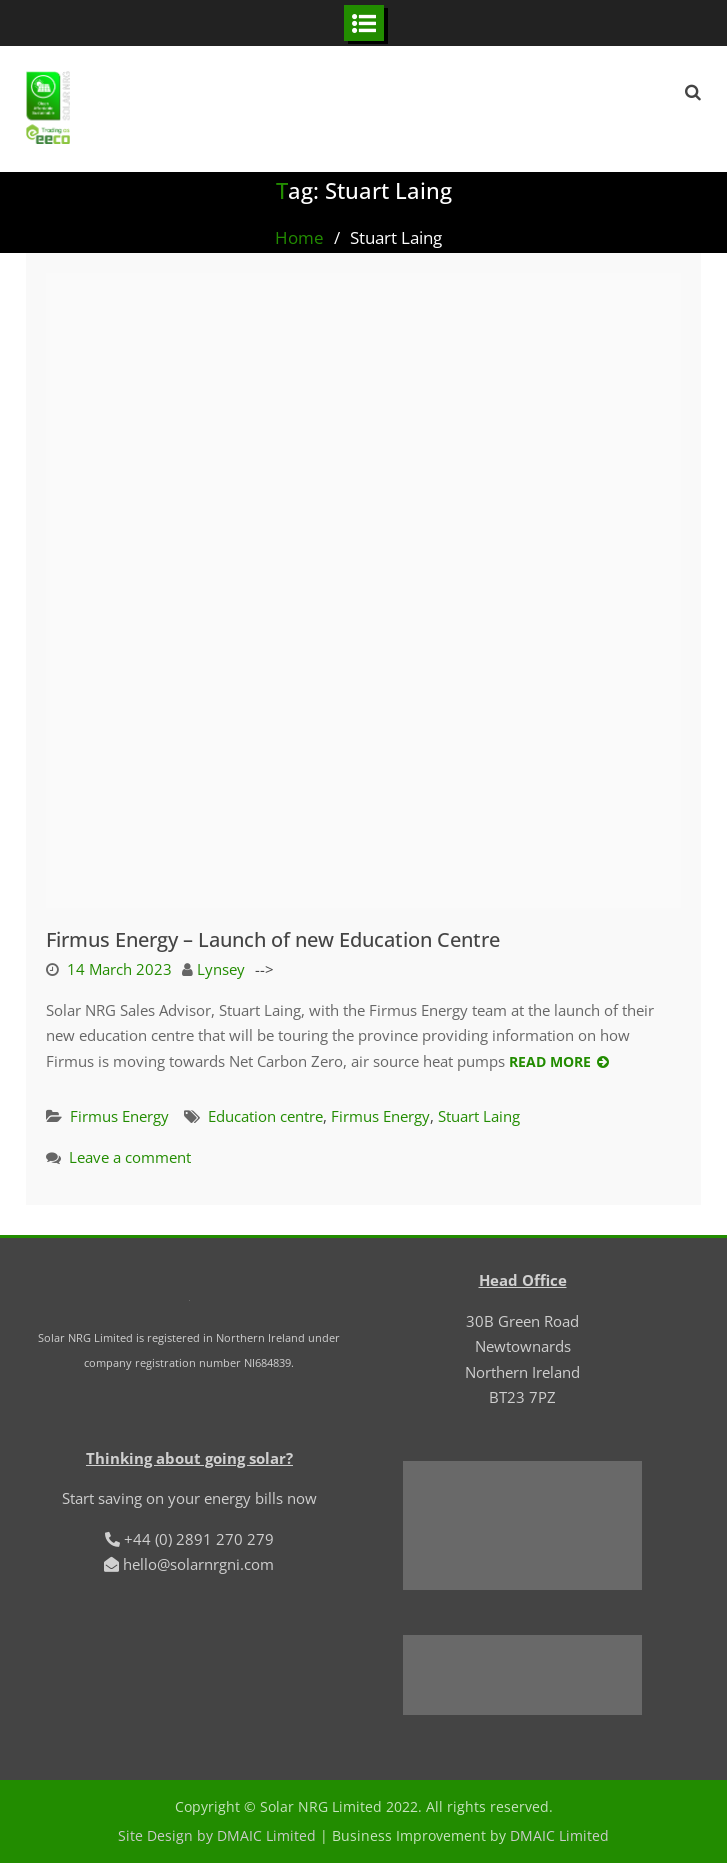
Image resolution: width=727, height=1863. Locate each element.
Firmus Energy (119, 1116)
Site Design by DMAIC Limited (217, 1835)
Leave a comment (130, 1157)
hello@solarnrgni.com (198, 1564)
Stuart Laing (479, 1116)
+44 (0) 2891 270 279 (199, 1539)
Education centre (265, 1116)
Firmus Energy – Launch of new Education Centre (273, 939)
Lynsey (221, 969)
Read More (550, 1061)
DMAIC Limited (559, 1835)
